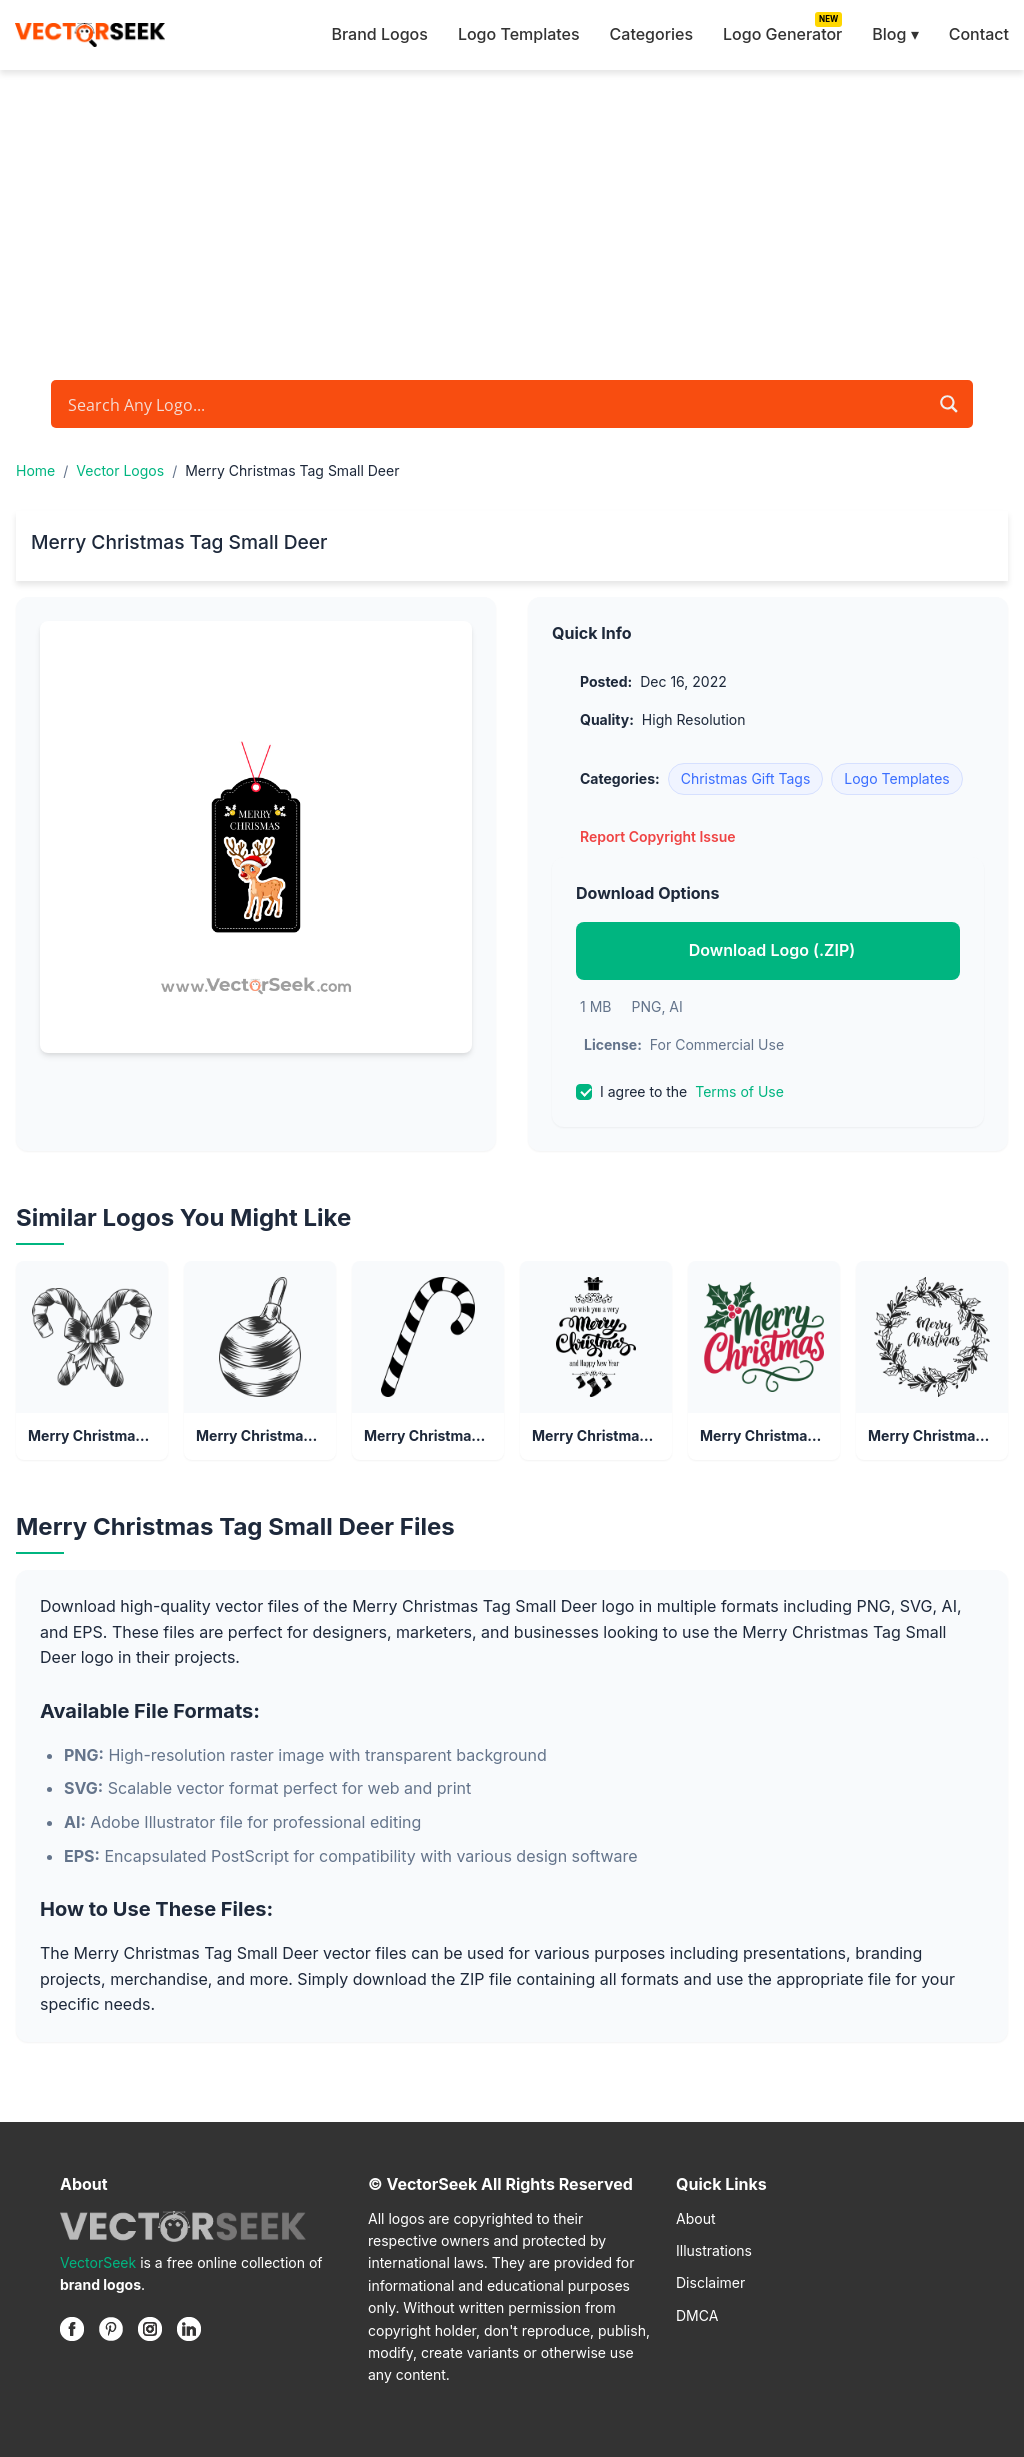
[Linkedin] (189, 2329)
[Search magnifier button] (949, 404)
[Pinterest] (111, 2329)
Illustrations (714, 2250)
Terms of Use (739, 1091)
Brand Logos (379, 34)
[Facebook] (72, 2329)
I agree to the (680, 1092)
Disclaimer (710, 2282)
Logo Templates (519, 34)
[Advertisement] (512, 220)
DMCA (697, 2315)
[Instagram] (150, 2329)
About (695, 2218)
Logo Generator (782, 34)
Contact (979, 34)
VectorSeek (98, 2262)
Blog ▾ (895, 34)
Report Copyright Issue (658, 836)
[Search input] (495, 404)
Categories (651, 34)
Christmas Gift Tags (746, 778)
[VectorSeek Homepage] (90, 35)
